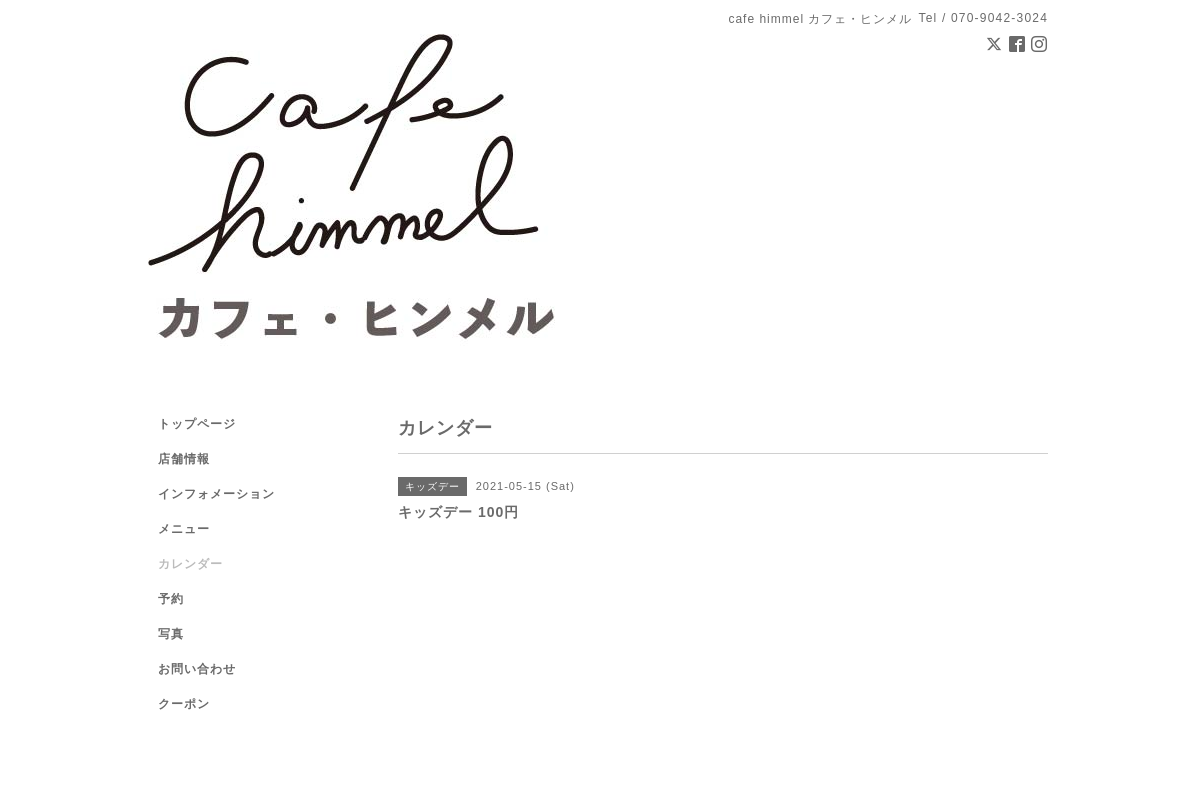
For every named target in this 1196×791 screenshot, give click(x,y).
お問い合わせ (197, 669)
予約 (171, 599)
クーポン (184, 704)
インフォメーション (216, 494)
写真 (171, 634)
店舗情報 (184, 459)
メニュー (184, 529)
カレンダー (190, 564)
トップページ (197, 424)
